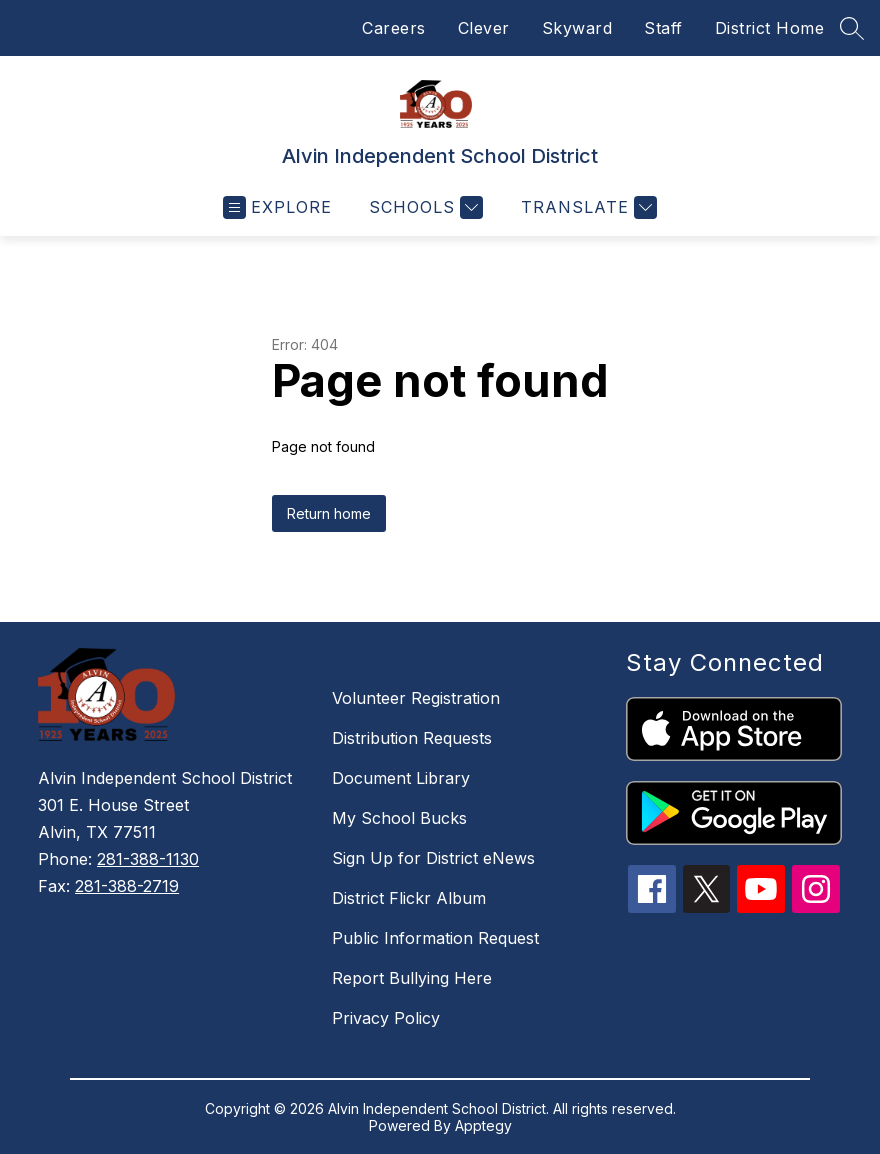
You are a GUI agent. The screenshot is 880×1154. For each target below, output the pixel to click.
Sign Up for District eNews (433, 858)
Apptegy (483, 1125)
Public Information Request (435, 938)
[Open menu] (277, 207)
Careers (394, 28)
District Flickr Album (409, 898)
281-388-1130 (148, 859)
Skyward (577, 28)
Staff (663, 28)
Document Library (401, 778)
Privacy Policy (386, 1018)
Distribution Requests (412, 738)
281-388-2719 (127, 886)
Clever (484, 28)
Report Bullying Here (412, 978)
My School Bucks (399, 818)
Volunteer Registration (416, 698)
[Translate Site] (586, 207)
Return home (329, 513)
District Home (770, 28)
